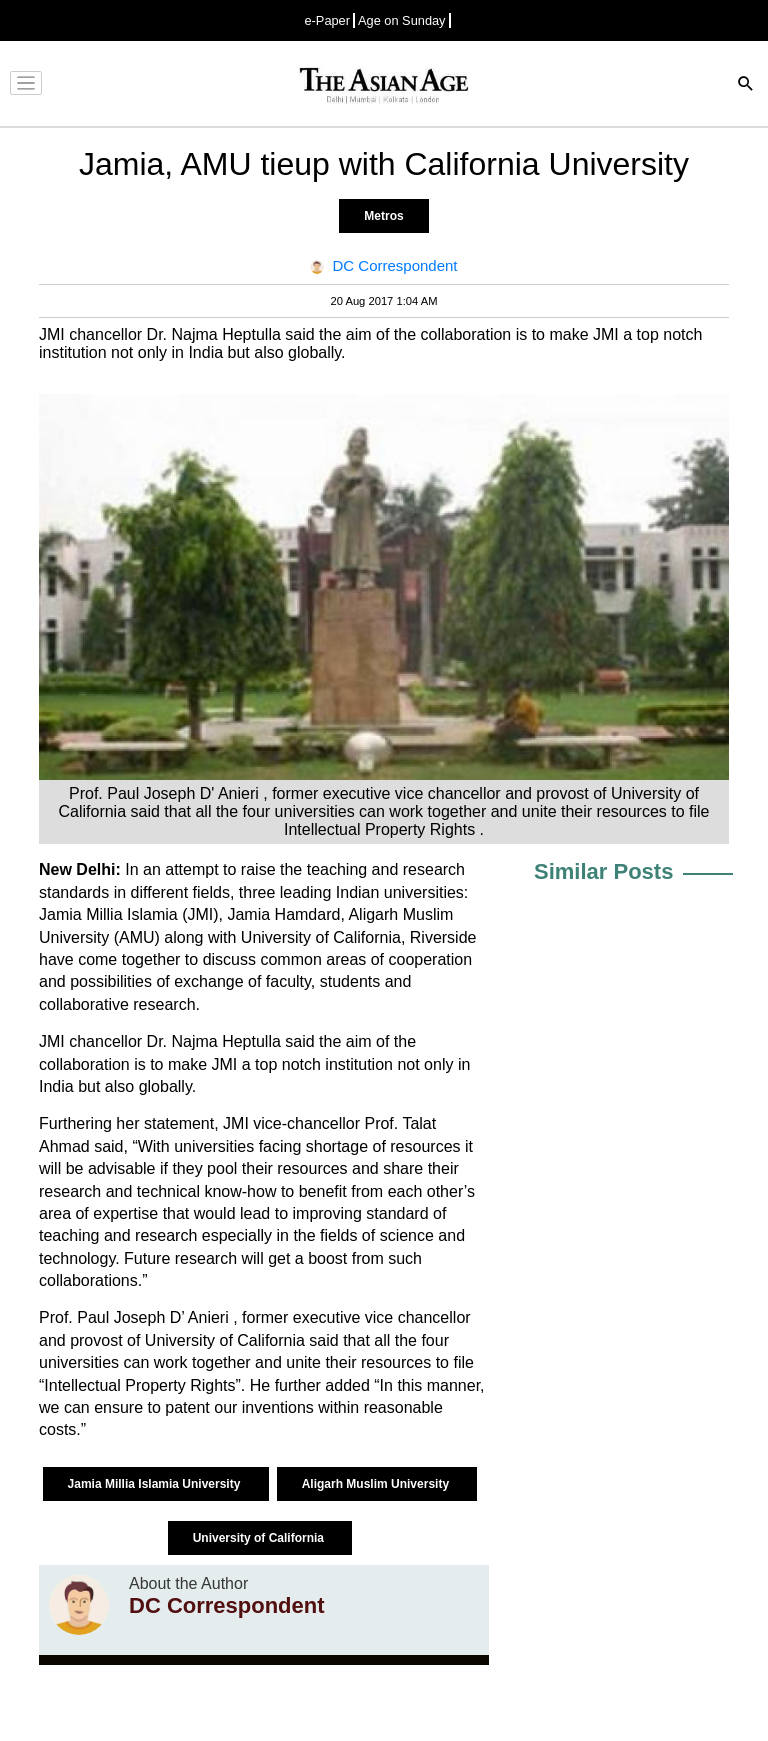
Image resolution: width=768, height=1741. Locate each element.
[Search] (746, 85)
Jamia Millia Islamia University (156, 1484)
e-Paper (327, 20)
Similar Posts (603, 871)
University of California (260, 1538)
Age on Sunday (402, 20)
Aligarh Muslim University (377, 1484)
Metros (383, 216)
